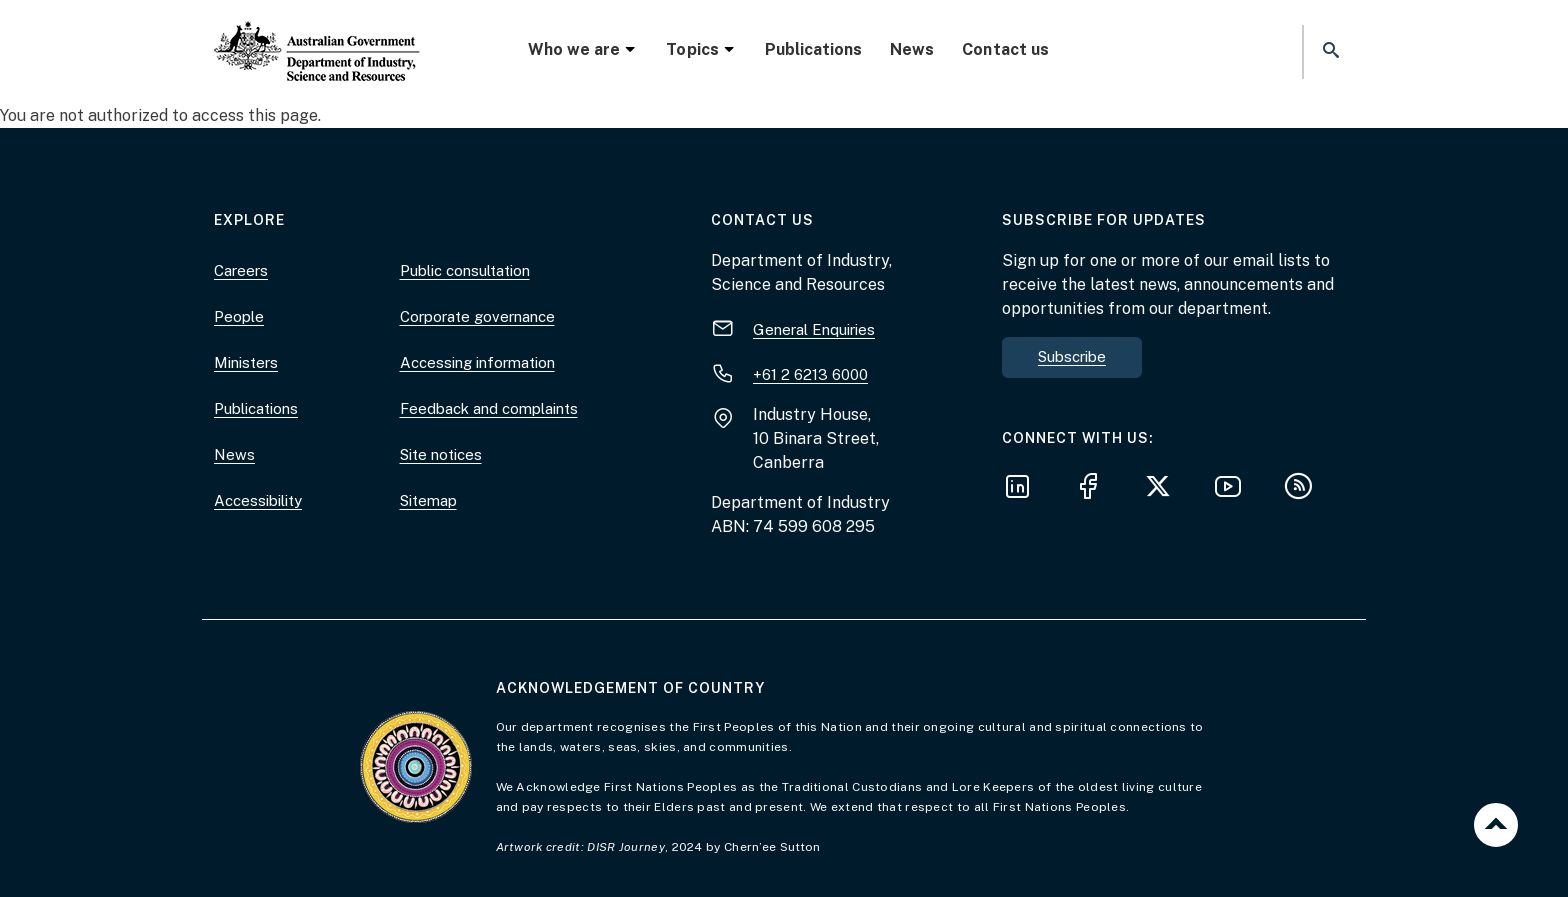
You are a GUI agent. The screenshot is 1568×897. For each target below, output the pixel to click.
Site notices (441, 454)
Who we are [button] (583, 49)
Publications (813, 49)
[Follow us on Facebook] (1094, 489)
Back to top (1496, 825)
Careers (241, 270)
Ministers (246, 362)
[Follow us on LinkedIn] (1024, 489)
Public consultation (465, 270)
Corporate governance (477, 316)
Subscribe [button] (1072, 356)
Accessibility (258, 500)
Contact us (1005, 49)
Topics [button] (701, 49)
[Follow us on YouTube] (1234, 489)
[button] (1329, 51)
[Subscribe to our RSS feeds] (1304, 489)
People (239, 316)
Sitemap (428, 500)
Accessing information (477, 362)
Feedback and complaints (489, 408)
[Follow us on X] (1164, 489)
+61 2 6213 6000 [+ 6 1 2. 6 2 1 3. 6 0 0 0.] (810, 374)
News (912, 49)
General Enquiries (814, 329)
